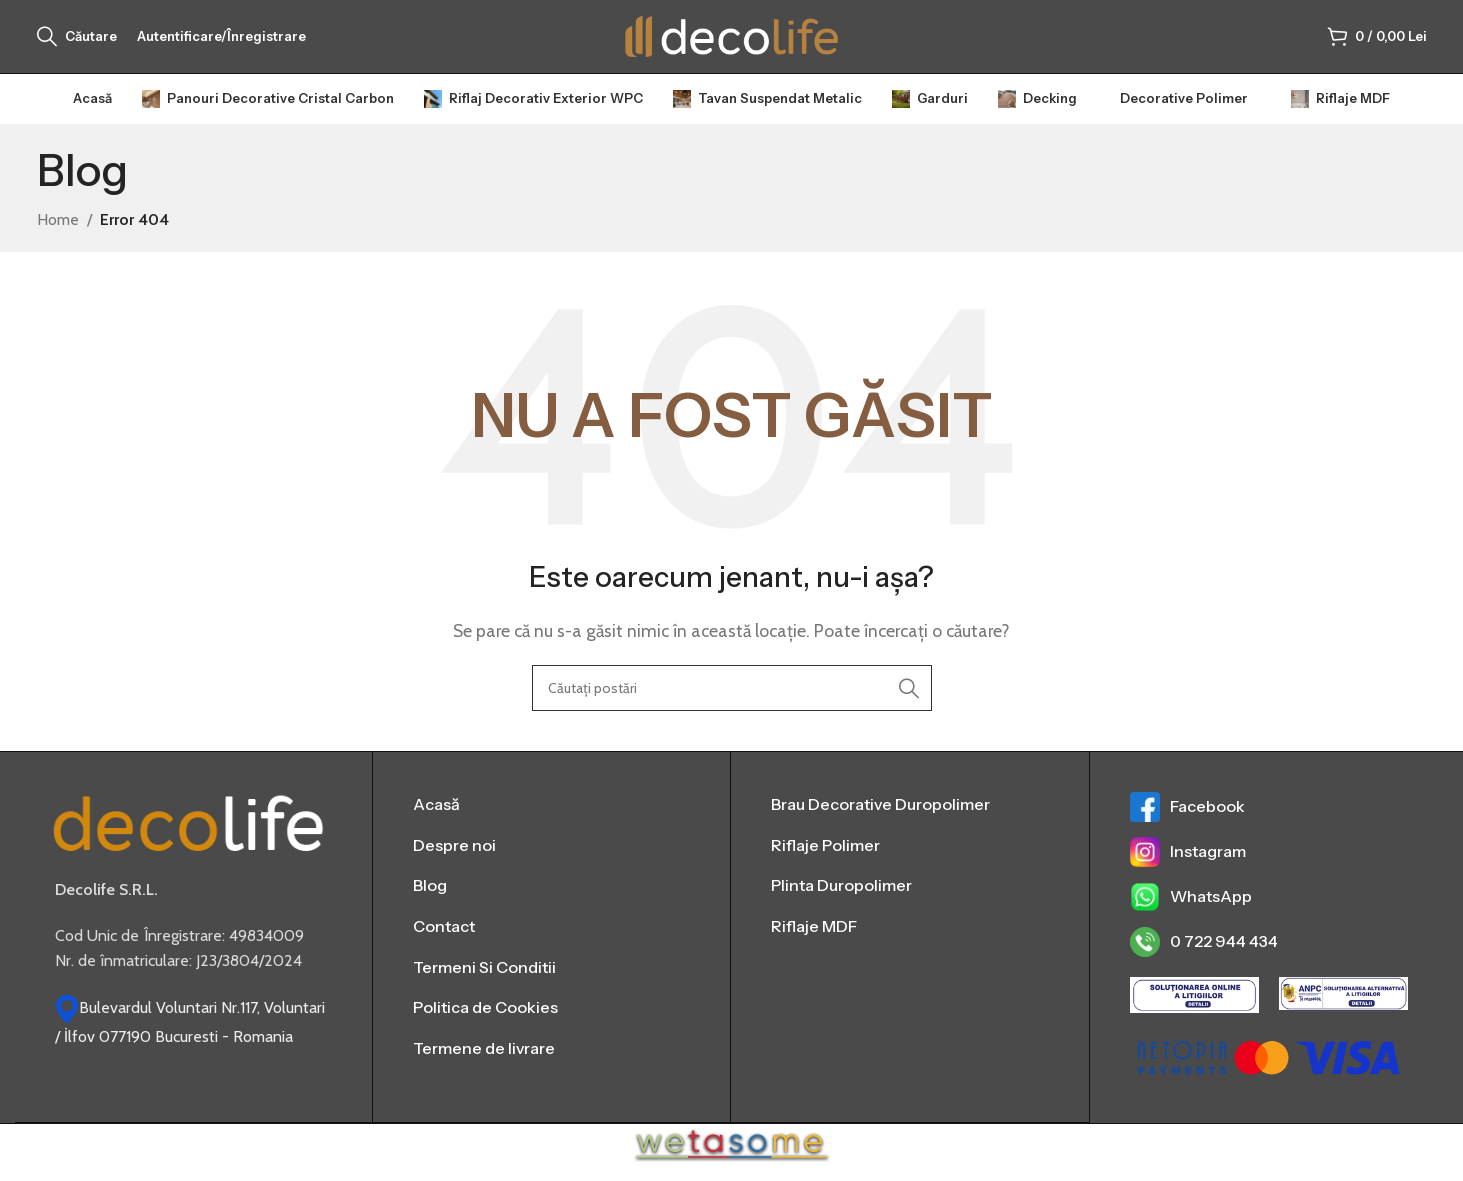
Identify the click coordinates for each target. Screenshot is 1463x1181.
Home (58, 236)
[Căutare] (77, 45)
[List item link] (551, 822)
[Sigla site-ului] (731, 43)
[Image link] (188, 840)
